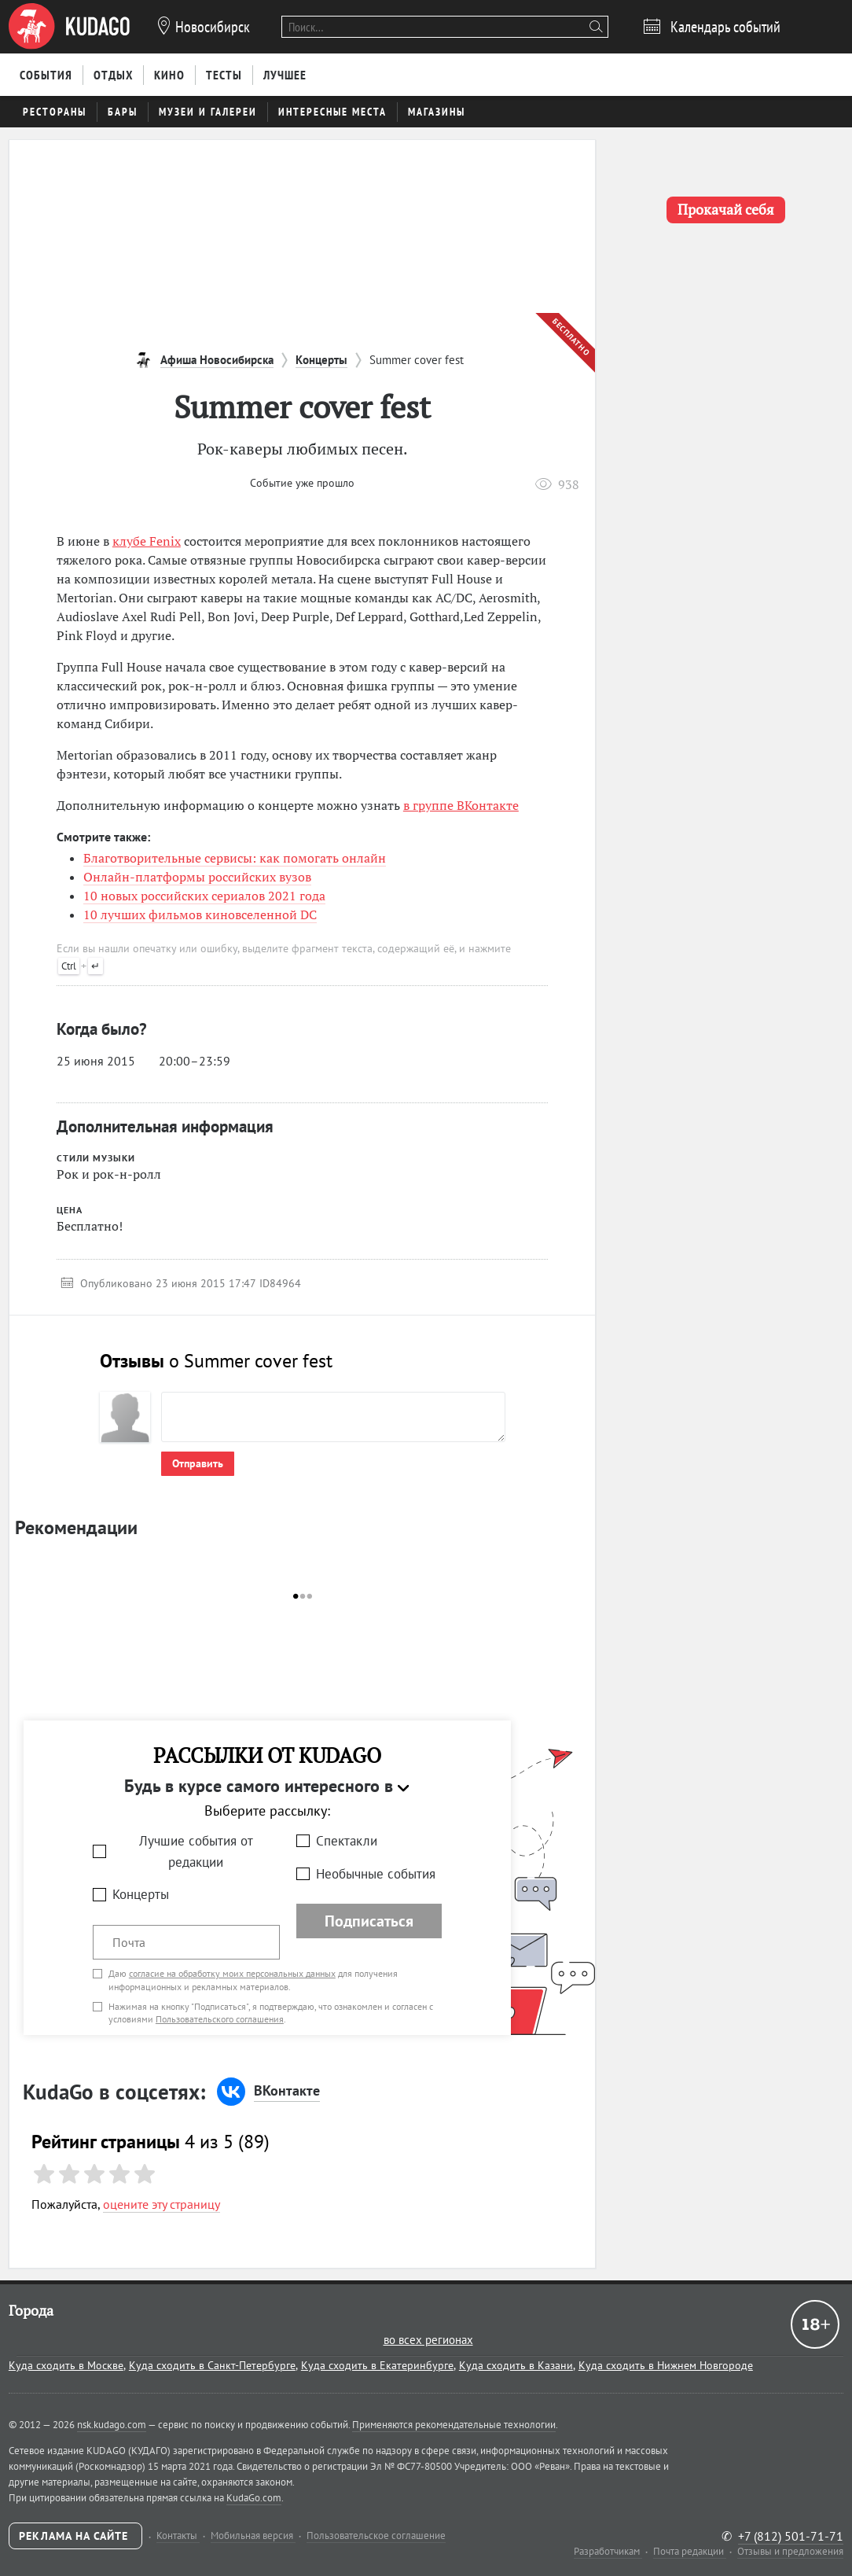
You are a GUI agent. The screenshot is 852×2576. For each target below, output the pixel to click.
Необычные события (375, 1873)
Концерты (140, 1894)
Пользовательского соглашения (220, 2019)
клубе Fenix (146, 541)
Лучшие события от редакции (196, 1851)
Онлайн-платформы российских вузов (197, 877)
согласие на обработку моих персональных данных (232, 1973)
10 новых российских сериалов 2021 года (204, 895)
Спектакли (346, 1840)
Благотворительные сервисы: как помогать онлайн (234, 858)
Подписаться (369, 1921)
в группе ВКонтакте (461, 805)
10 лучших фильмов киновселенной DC (200, 914)
